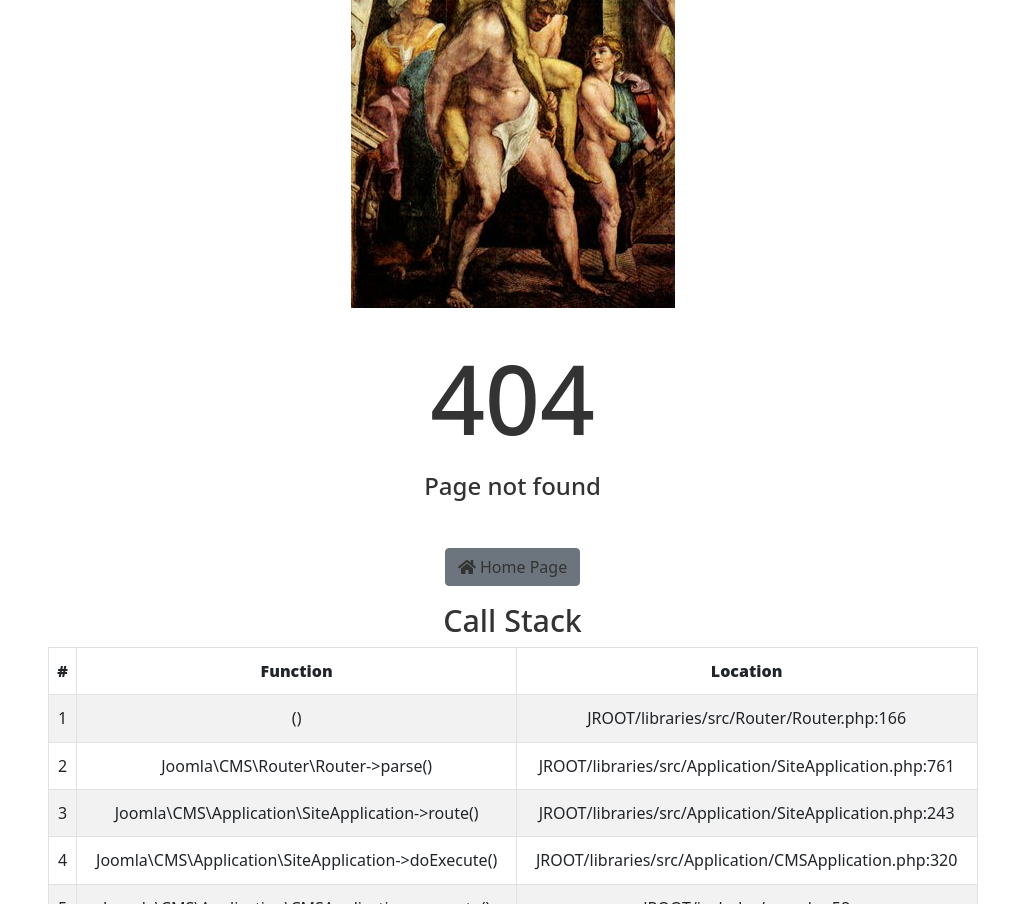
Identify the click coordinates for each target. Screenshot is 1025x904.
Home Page (512, 567)
